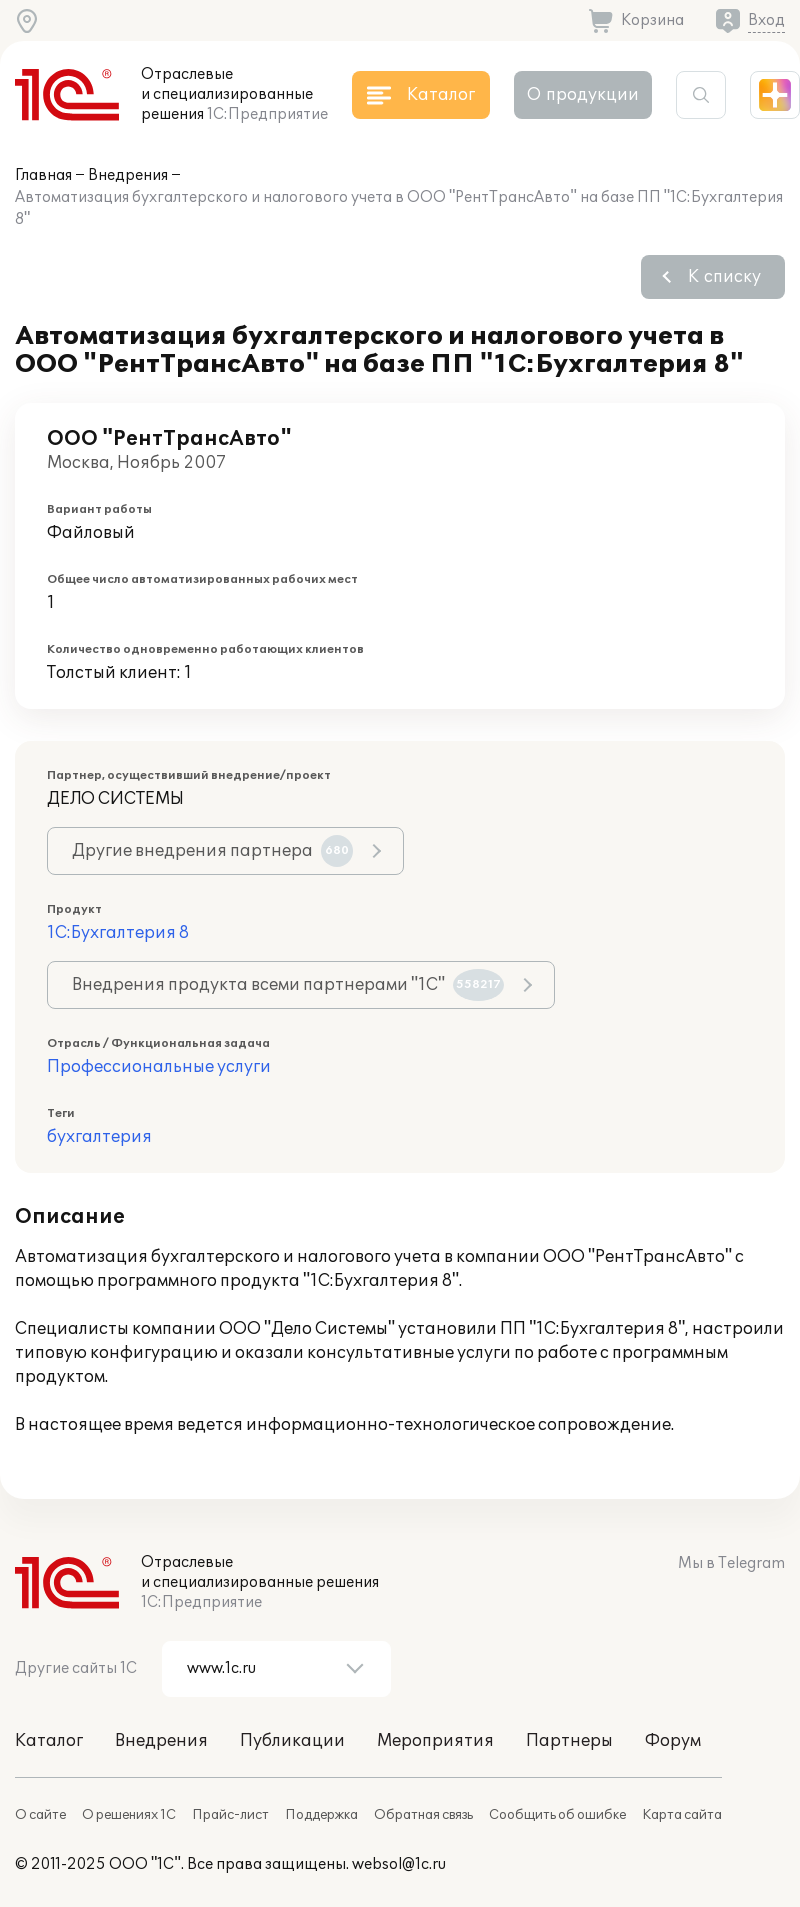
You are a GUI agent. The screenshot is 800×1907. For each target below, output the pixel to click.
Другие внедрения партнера (212, 851)
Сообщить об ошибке (557, 1815)
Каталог (49, 1741)
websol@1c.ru (399, 1864)
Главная (43, 175)
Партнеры (569, 1741)
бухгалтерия (99, 1137)
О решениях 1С (129, 1815)
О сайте (40, 1815)
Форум (673, 1741)
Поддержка (321, 1815)
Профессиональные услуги (159, 1067)
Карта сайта (682, 1815)
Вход (766, 20)
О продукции (583, 95)
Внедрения (128, 175)
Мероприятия (435, 1741)
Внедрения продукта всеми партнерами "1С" (288, 985)
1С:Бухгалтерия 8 (118, 933)
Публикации (292, 1741)
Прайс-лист (230, 1815)
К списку (724, 277)
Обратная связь (423, 1815)
